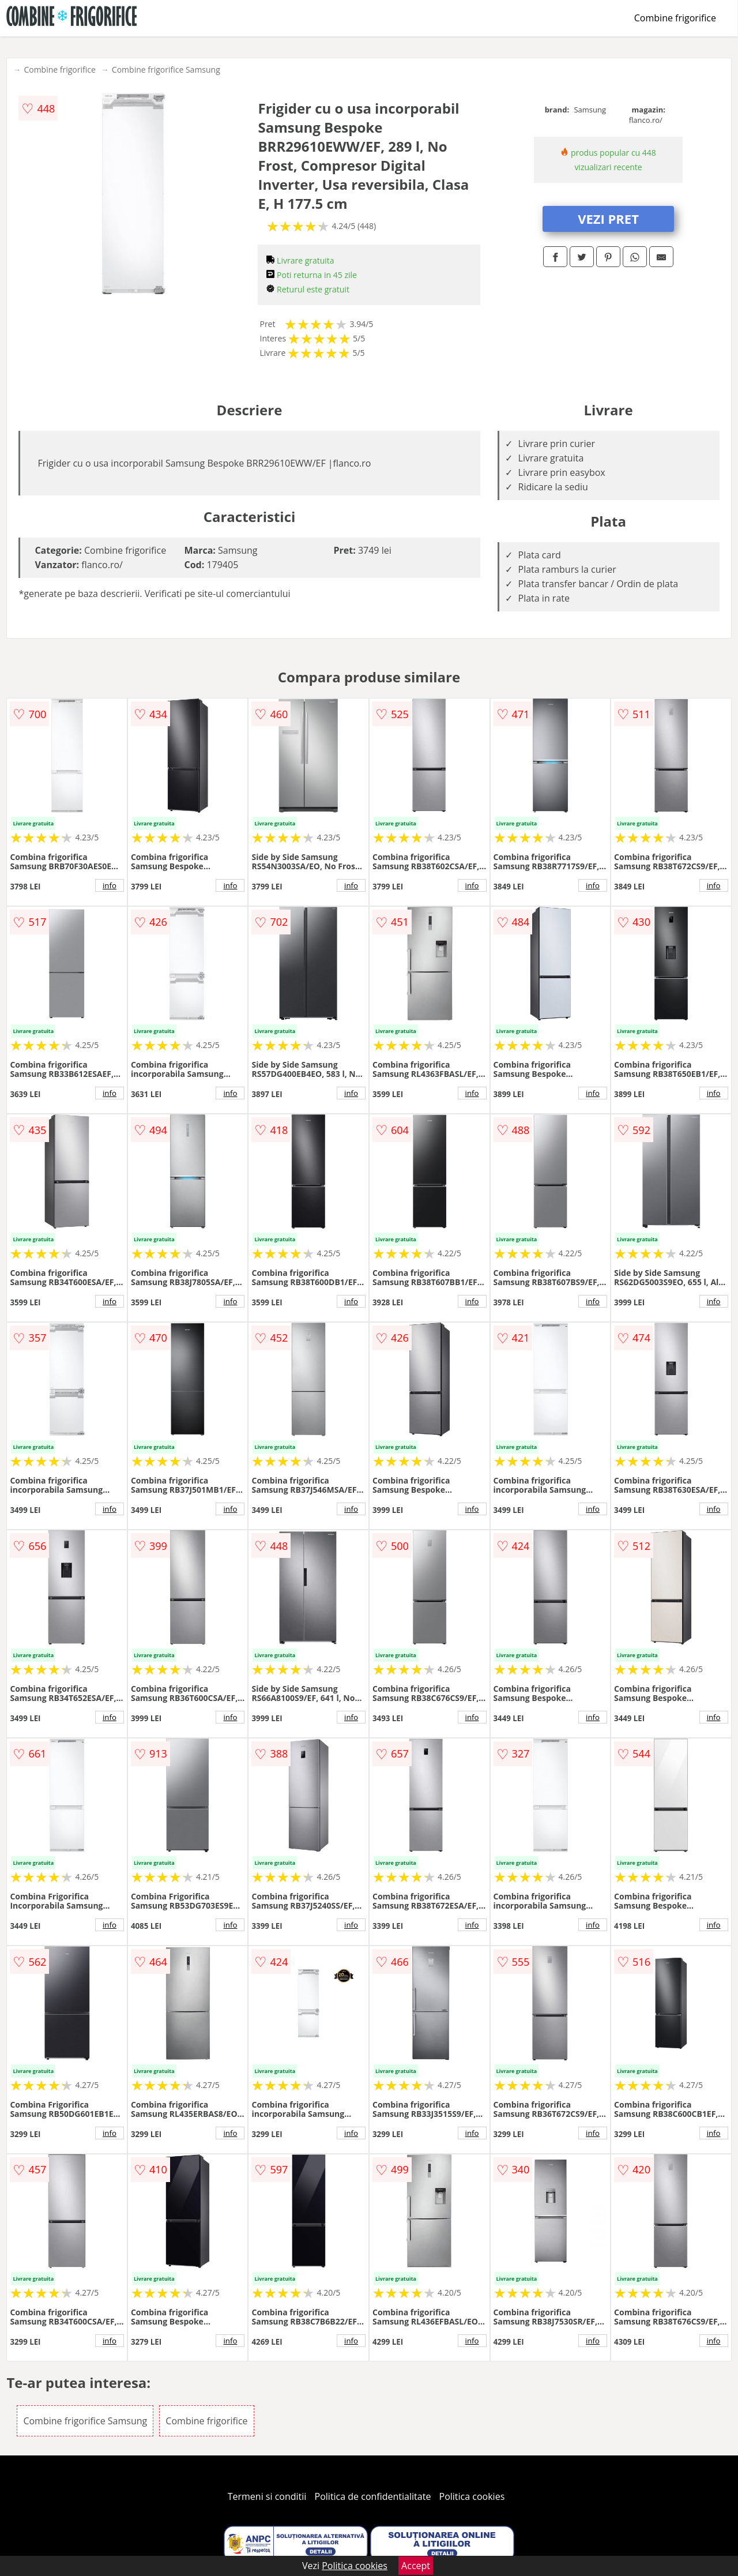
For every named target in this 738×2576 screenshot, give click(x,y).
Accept (415, 2565)
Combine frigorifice (675, 18)
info (109, 885)
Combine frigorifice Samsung (166, 69)
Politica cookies (472, 2496)
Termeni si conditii (267, 2496)
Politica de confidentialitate (373, 2496)
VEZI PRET (608, 218)
